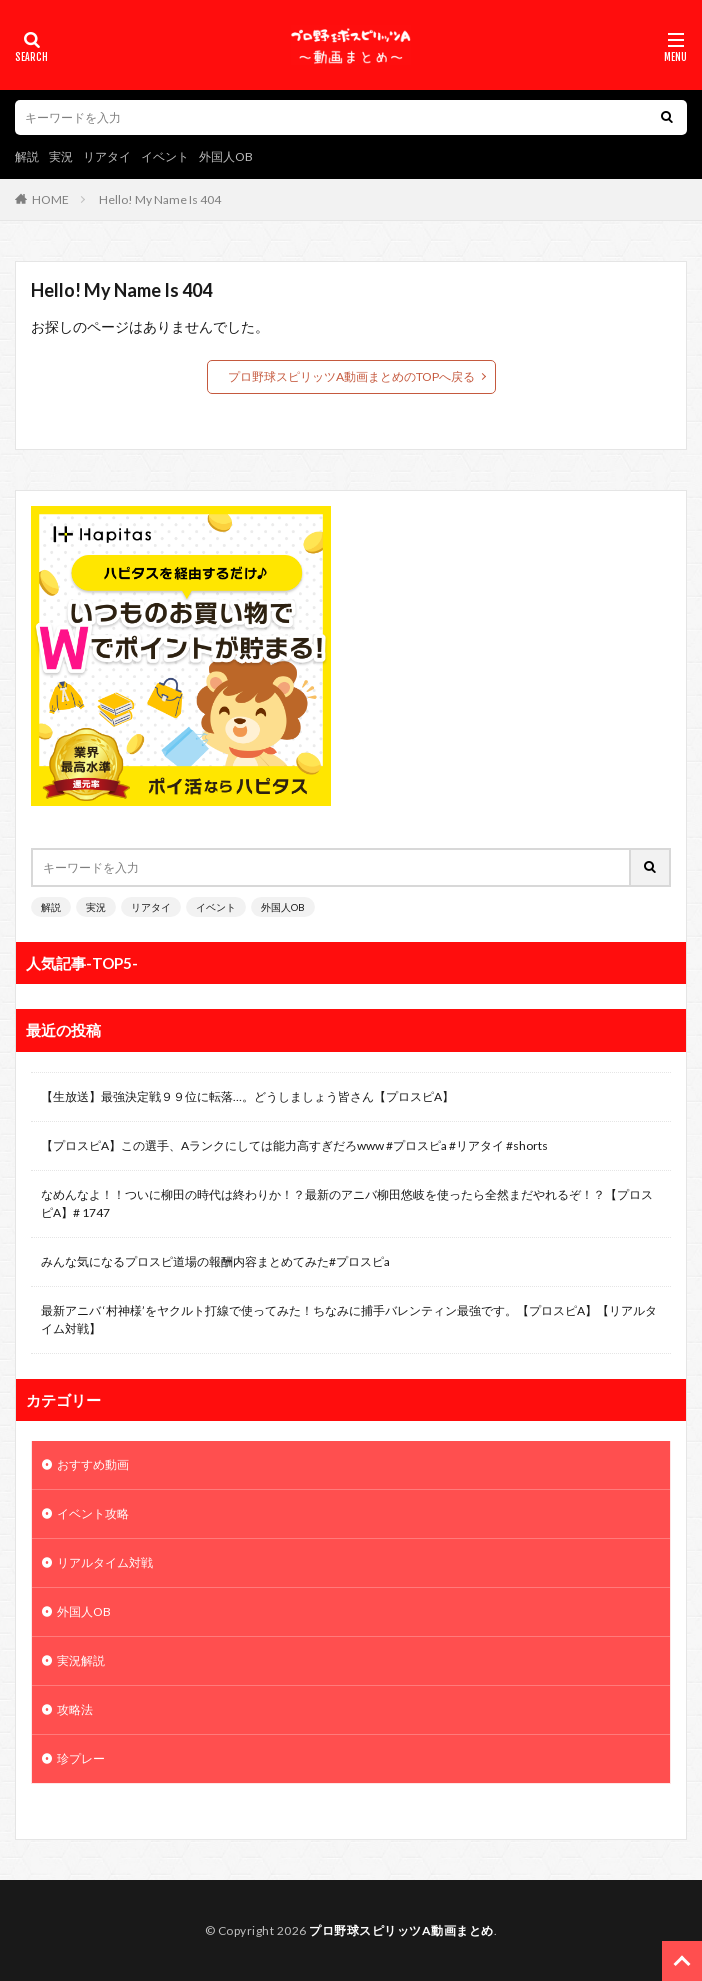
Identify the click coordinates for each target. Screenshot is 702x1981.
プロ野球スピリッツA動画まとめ (401, 1930)
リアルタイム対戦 (105, 1562)
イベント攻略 (93, 1513)
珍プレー (81, 1758)
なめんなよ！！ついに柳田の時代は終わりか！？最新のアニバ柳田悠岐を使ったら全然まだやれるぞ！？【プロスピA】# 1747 (347, 1203)
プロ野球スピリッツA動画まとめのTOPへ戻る (351, 376)
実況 (61, 156)
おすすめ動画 (93, 1464)
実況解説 (81, 1660)
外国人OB (226, 156)
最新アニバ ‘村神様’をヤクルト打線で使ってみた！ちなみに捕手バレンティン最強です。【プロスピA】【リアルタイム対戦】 (349, 1319)
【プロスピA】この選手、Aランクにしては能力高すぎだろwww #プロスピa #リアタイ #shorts (294, 1145)
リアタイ (107, 156)
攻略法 (75, 1709)
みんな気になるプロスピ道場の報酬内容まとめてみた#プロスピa (215, 1261)
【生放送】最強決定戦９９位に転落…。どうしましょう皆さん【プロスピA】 (247, 1096)
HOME (50, 199)
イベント (165, 156)
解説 (27, 156)
